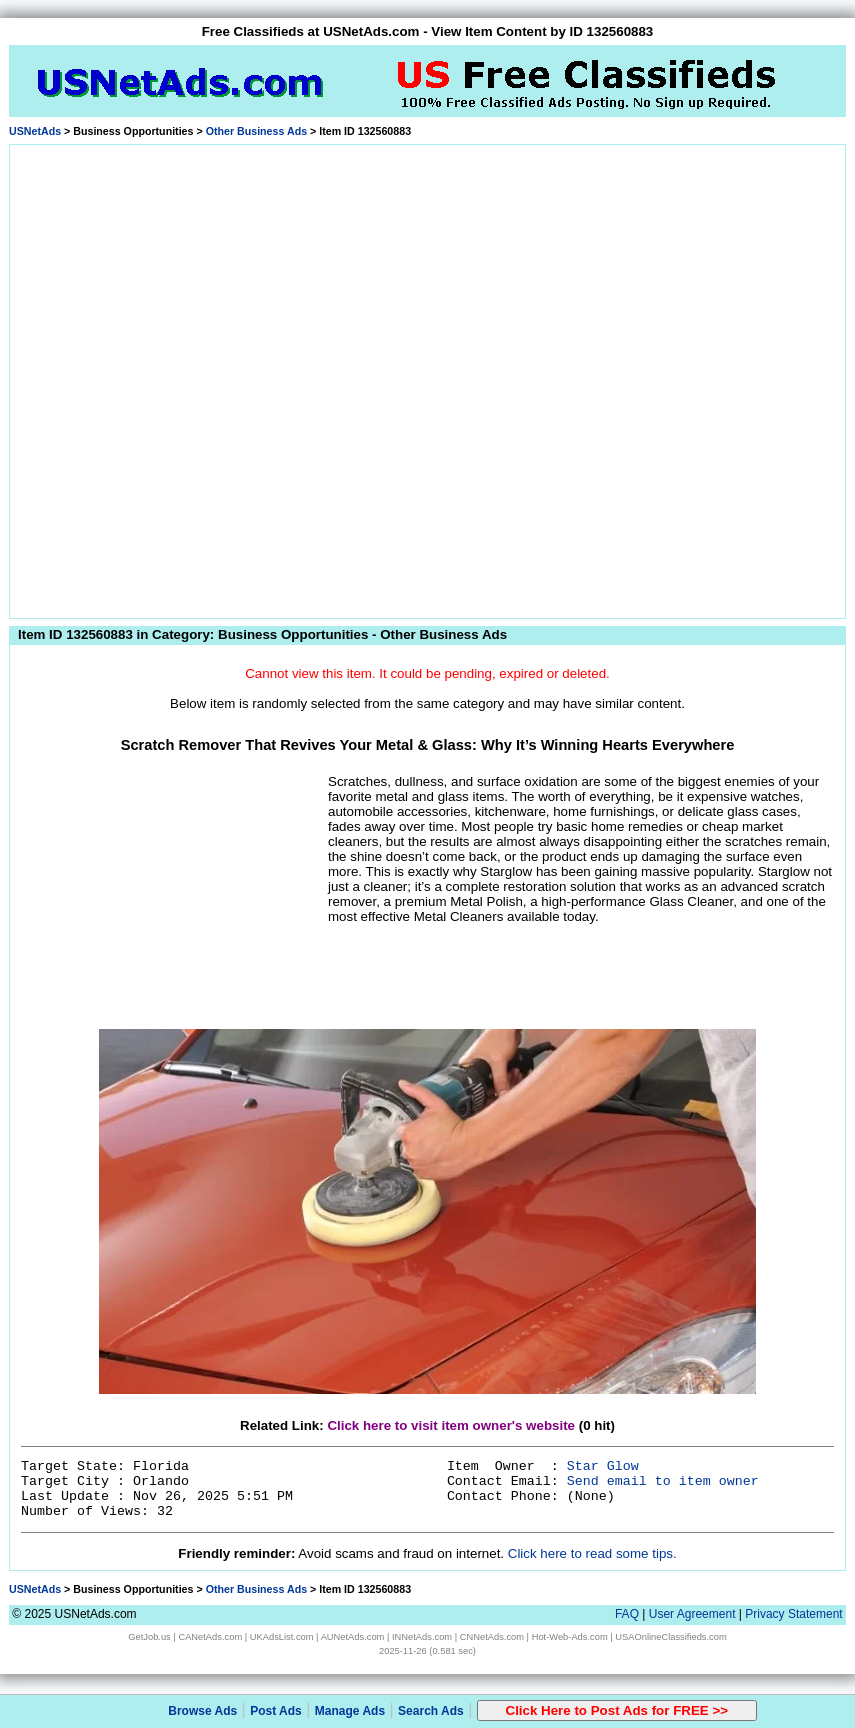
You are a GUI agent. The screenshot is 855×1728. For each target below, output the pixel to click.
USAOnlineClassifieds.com (670, 1637)
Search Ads (431, 1711)
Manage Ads (350, 1711)
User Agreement (692, 1614)
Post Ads (276, 1711)
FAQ (627, 1614)
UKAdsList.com (282, 1637)
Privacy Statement (793, 1614)
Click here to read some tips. (592, 1553)
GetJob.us (149, 1637)
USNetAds (35, 131)
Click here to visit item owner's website (451, 1425)
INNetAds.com (422, 1637)
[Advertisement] (228, 378)
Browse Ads (202, 1711)
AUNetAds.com (353, 1637)
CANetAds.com (210, 1637)
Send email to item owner (663, 1481)
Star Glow (603, 1466)
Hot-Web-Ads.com (570, 1637)
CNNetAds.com (492, 1637)
